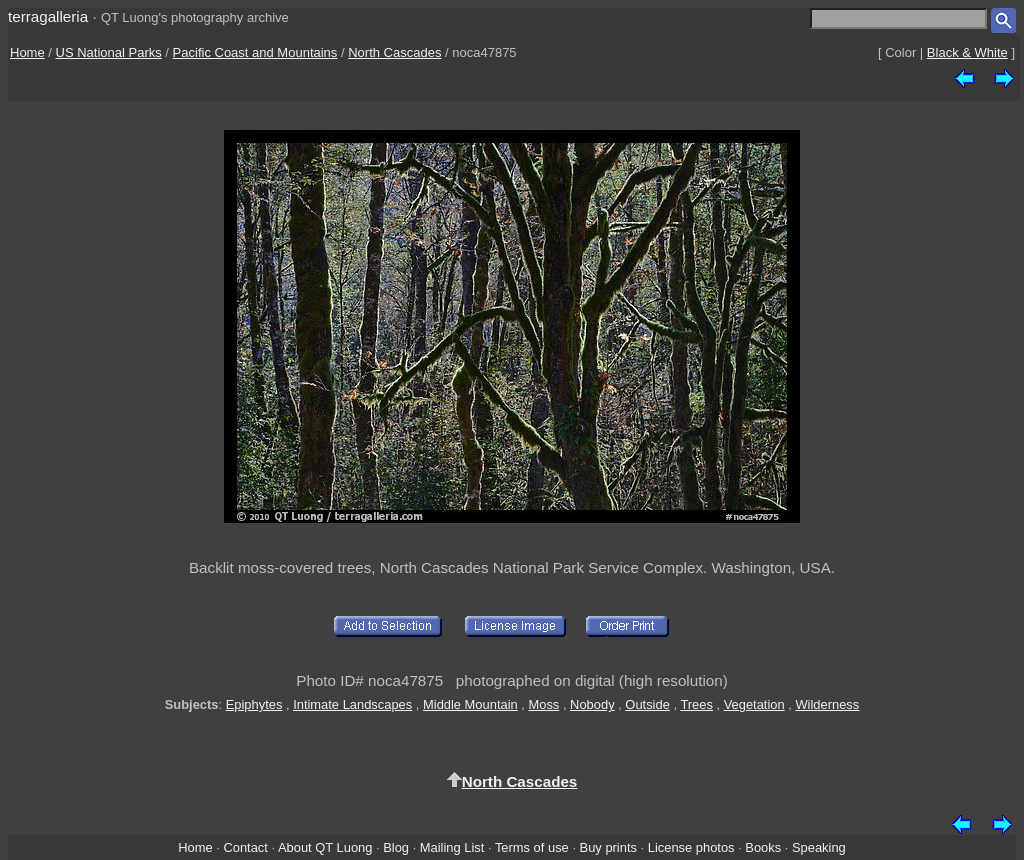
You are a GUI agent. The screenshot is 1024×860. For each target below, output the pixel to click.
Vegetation (754, 704)
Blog (396, 847)
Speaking (819, 847)
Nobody (592, 704)
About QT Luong (325, 847)
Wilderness (827, 704)
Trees (696, 704)
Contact (245, 847)
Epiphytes (254, 704)
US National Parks (109, 52)
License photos (691, 847)
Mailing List (452, 847)
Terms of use (532, 847)
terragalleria (48, 16)
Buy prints (608, 847)
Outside (647, 704)
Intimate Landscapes (352, 704)
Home (27, 52)
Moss (543, 704)
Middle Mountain (470, 704)
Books (763, 847)
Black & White (967, 52)
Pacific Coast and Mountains (255, 52)
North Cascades (394, 52)
